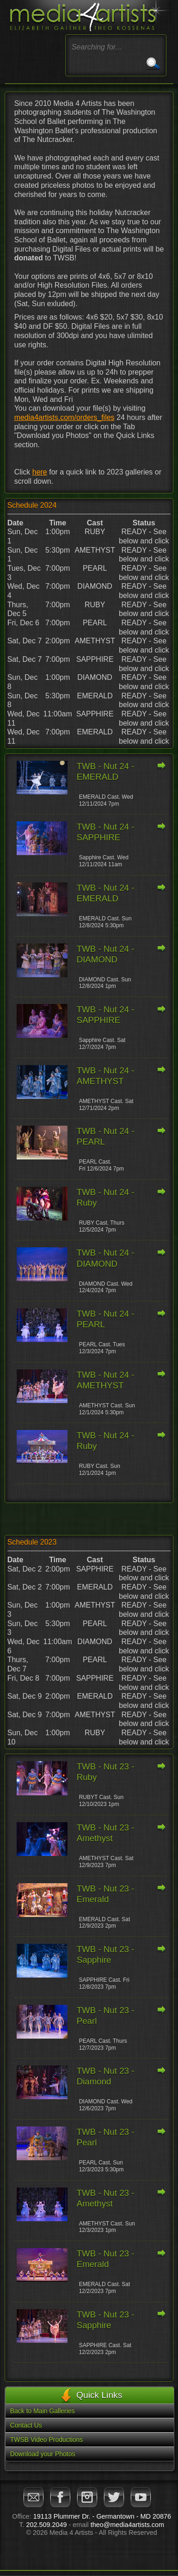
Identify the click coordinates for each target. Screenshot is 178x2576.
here (39, 472)
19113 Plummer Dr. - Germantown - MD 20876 (102, 2516)
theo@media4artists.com (127, 2524)
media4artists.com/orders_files (64, 417)
